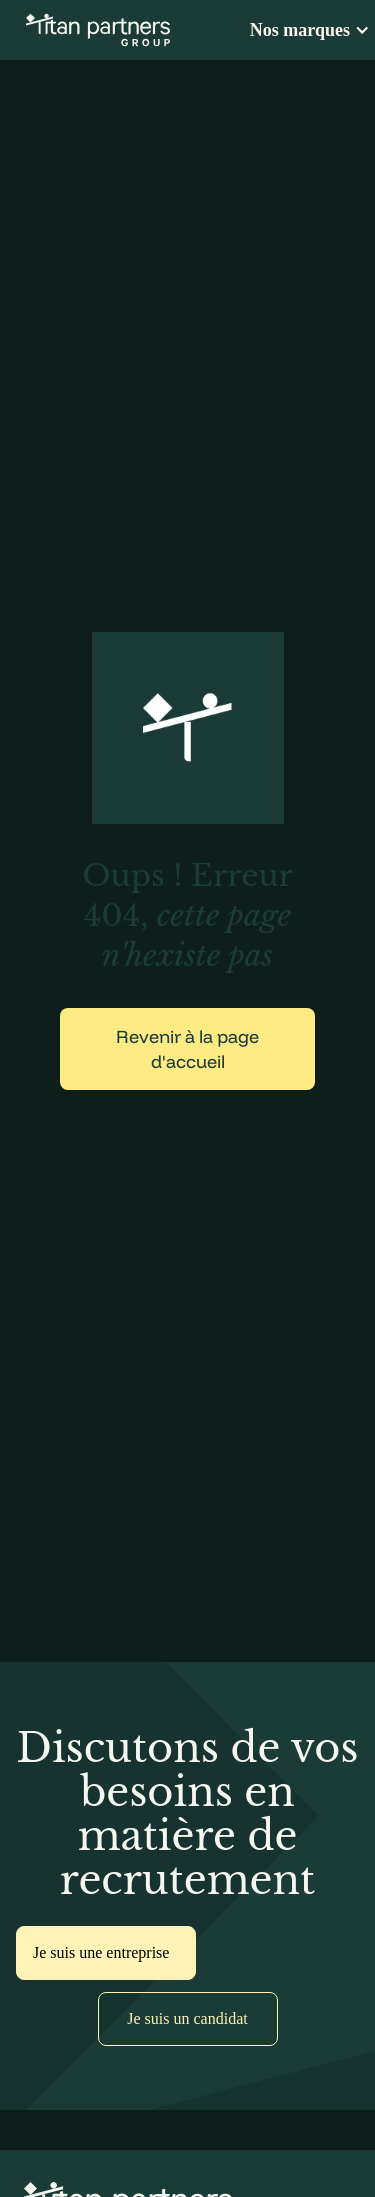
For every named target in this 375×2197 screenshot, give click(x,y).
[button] (312, 30)
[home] (93, 30)
